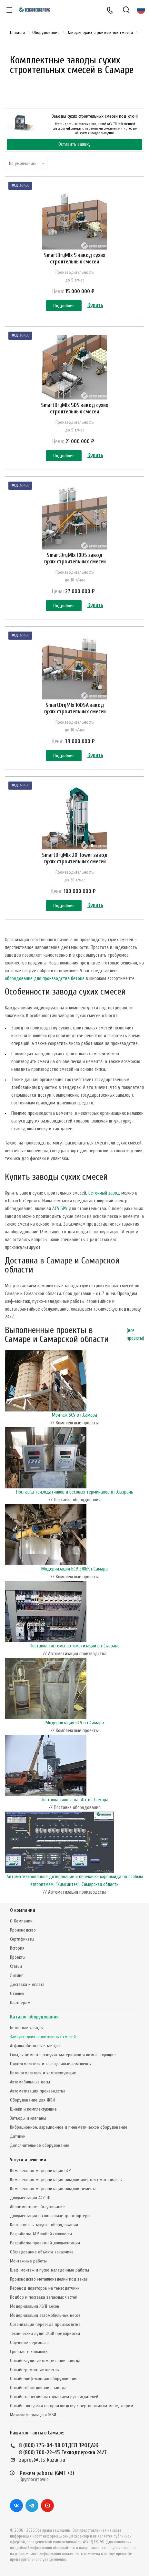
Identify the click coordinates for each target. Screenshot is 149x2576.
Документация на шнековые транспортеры (50, 2216)
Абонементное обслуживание (37, 2206)
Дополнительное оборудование (39, 2145)
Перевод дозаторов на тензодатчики (45, 2288)
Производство (23, 1930)
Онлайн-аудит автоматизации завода (45, 2360)
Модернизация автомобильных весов (45, 2315)
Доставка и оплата (27, 1984)
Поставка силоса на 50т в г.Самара (74, 1800)
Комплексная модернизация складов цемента (53, 2188)
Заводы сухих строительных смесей (43, 2036)
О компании (22, 1910)
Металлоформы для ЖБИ (33, 2415)
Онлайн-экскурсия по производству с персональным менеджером (71, 2406)
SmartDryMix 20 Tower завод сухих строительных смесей (74, 858)
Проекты (17, 1957)
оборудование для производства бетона (44, 978)
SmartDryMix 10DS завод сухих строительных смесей (75, 558)
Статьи (16, 1966)
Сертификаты (22, 1939)
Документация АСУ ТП (30, 2197)
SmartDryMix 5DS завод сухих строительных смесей (74, 408)
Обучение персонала (29, 2342)
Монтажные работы (28, 2261)
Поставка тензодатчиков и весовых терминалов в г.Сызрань (74, 1492)
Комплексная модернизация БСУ (40, 2170)
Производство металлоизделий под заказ (49, 2279)
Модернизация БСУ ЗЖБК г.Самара (74, 1569)
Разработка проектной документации (45, 2243)
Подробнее (63, 305)
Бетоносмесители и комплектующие (43, 2073)
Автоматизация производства (37, 2091)
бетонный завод (104, 1193)
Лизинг (16, 1975)
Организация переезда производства (45, 2324)
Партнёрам (20, 2002)
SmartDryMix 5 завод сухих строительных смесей (74, 258)
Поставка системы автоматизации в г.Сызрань (75, 1646)
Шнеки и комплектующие (33, 2109)
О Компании (21, 1921)
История (17, 1948)
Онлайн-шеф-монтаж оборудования (43, 2378)
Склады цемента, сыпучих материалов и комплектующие (63, 2055)
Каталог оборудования (34, 2017)
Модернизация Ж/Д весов (34, 2306)
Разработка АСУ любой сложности (41, 2234)
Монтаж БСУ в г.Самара (74, 1415)
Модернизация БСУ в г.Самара (74, 1723)
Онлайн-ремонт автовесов (34, 2369)
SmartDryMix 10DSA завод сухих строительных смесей (75, 708)
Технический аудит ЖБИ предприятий (45, 2333)
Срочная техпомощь (29, 2351)
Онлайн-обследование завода (38, 2387)
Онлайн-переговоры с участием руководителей (54, 2397)
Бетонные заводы (27, 2027)
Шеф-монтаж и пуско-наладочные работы (49, 2270)
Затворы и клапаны (28, 2118)
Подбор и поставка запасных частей (43, 2297)
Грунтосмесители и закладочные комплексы (51, 2064)
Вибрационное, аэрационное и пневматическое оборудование (68, 2127)
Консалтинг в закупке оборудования (44, 2225)
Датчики (17, 2136)
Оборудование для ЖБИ (32, 2100)
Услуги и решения (28, 2160)
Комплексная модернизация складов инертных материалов (66, 2179)
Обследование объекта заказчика (42, 2252)
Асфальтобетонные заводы (35, 2046)
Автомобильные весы (30, 2082)
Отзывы (17, 1993)
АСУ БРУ (59, 1208)
